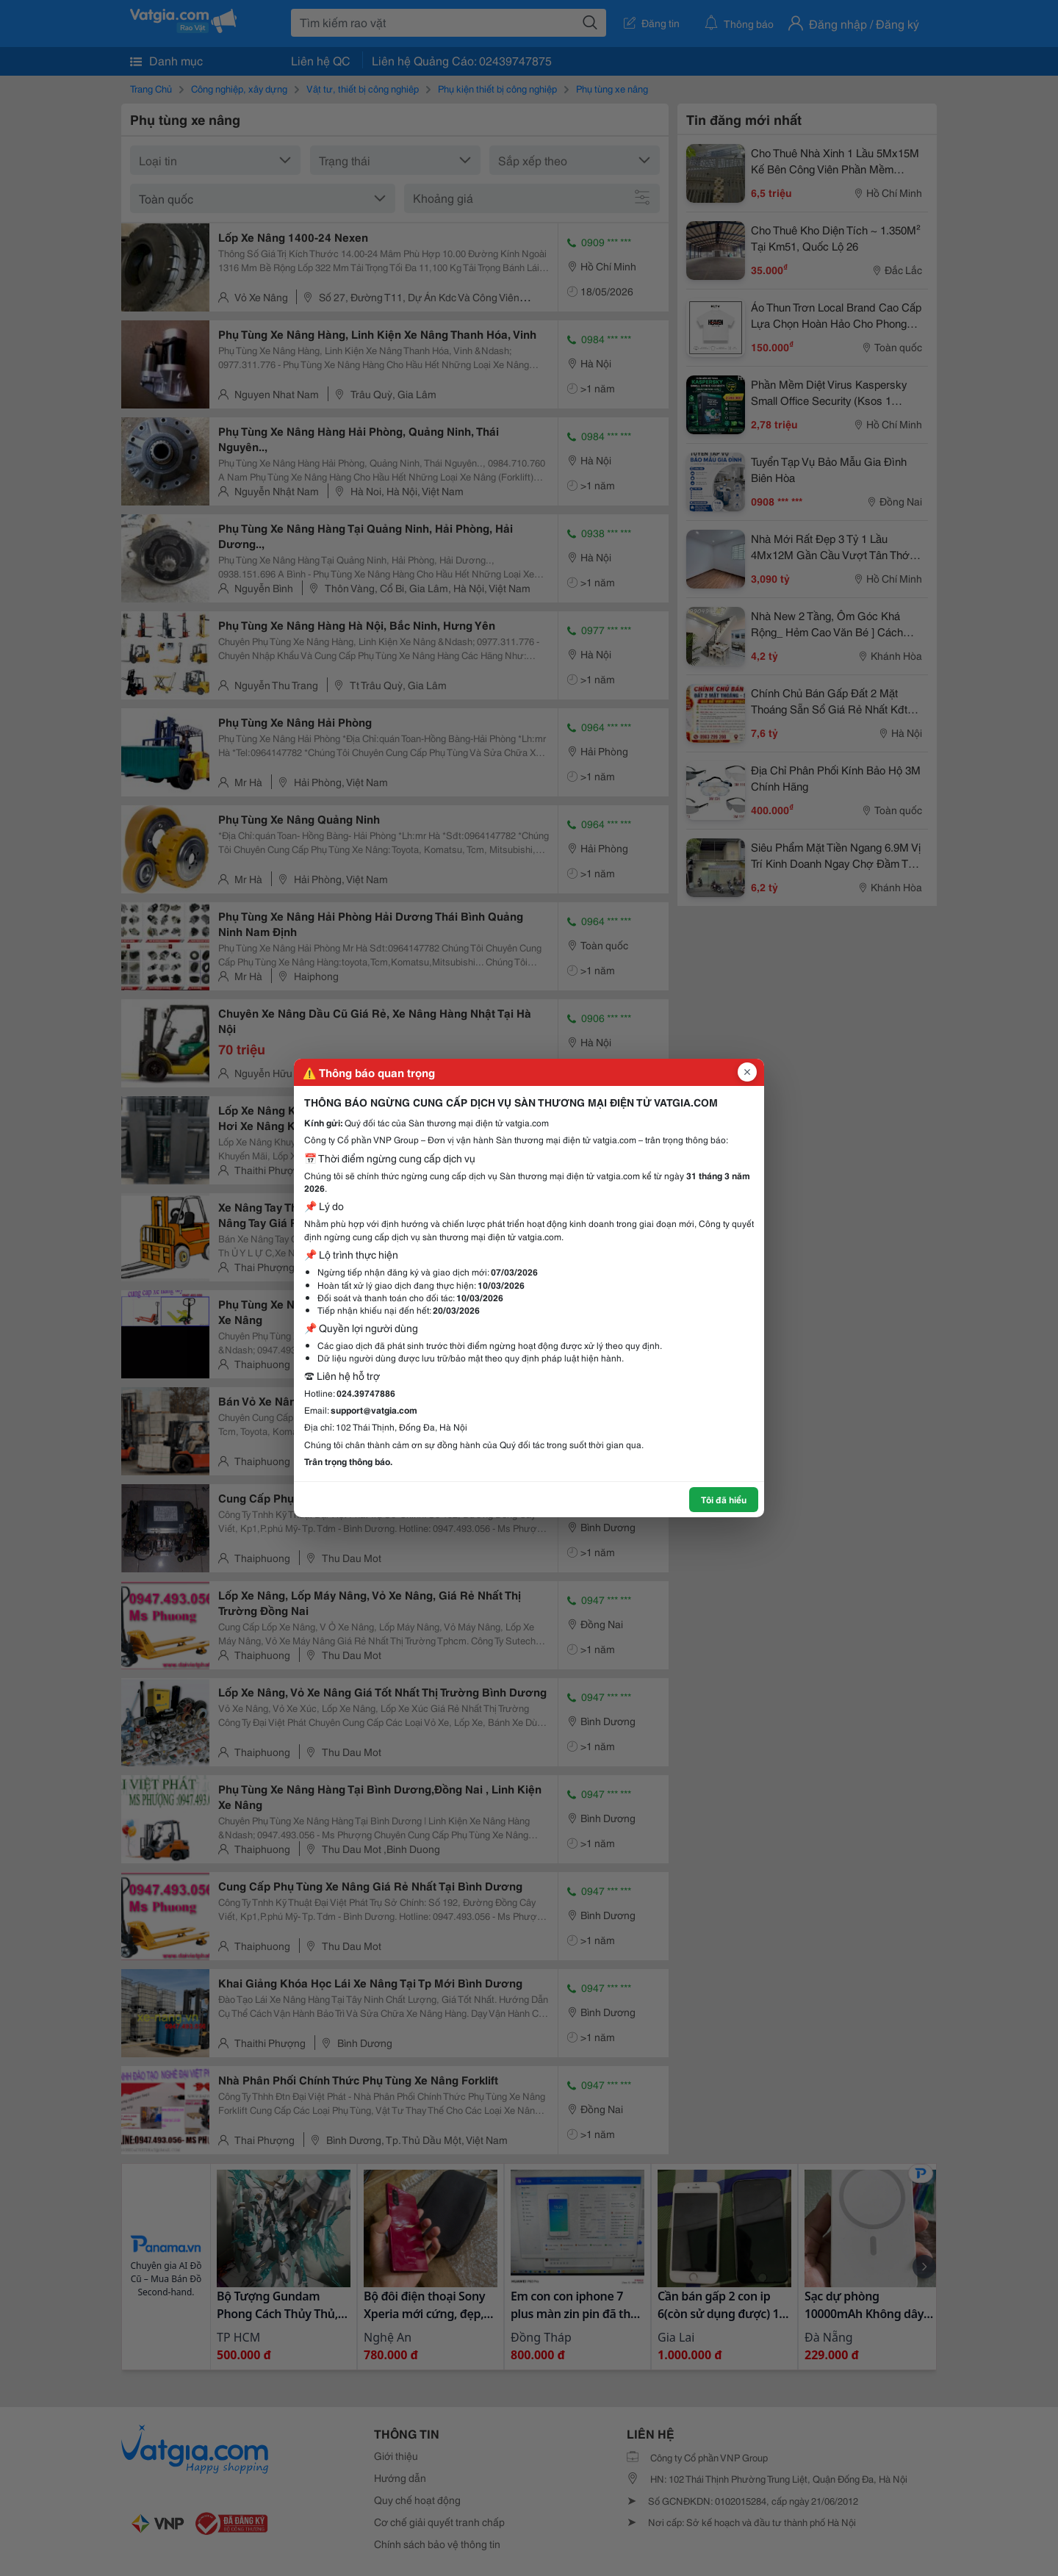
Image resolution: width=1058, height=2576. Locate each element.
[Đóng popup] (747, 1072)
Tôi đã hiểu (723, 1499)
